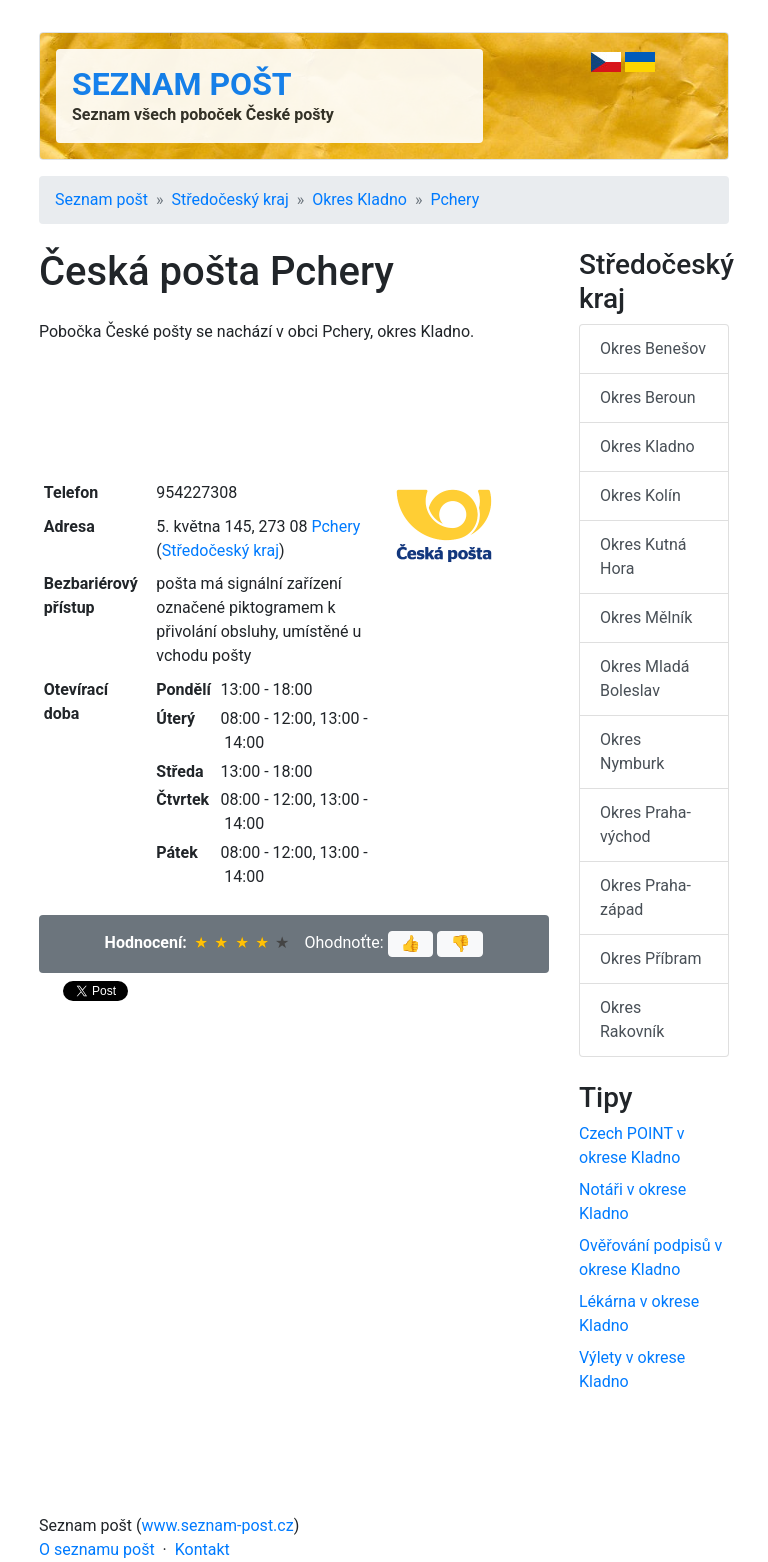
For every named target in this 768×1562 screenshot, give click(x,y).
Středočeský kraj (230, 199)
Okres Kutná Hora (643, 556)
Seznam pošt (182, 84)
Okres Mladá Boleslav (644, 678)
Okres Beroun (648, 397)
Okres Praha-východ (645, 824)
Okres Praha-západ (645, 897)
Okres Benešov (653, 348)
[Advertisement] (294, 410)
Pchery (454, 199)
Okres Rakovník (632, 1019)
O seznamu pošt (97, 1549)
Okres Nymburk (632, 751)
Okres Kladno (359, 199)
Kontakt (202, 1549)
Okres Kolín (640, 495)
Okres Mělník (646, 617)
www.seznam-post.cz (218, 1525)
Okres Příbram (650, 958)
